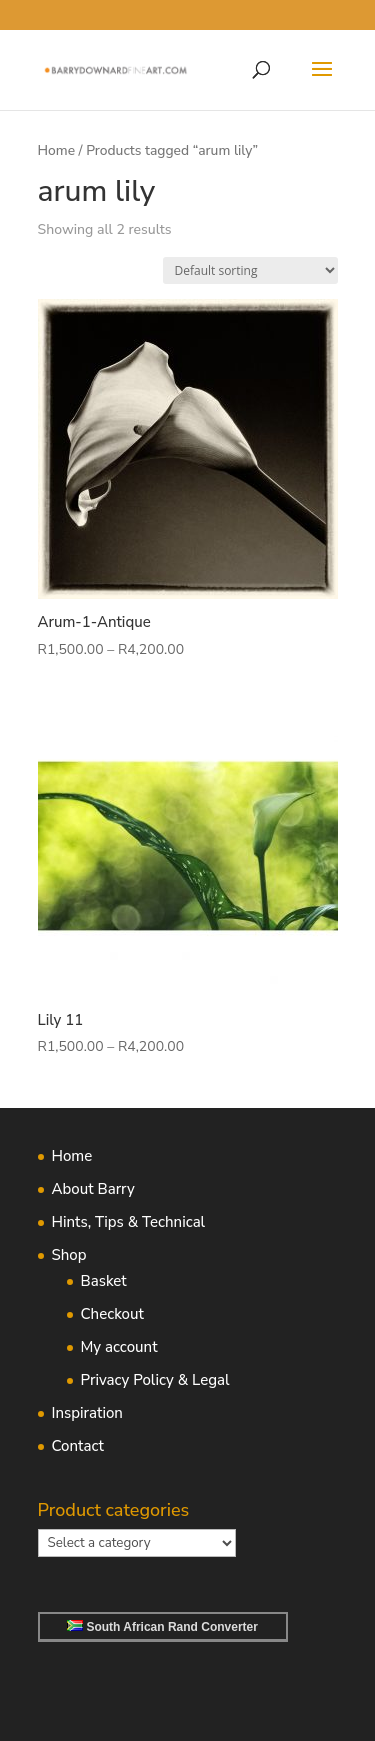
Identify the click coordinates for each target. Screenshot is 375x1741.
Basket (104, 1281)
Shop (69, 1255)
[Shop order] (250, 270)
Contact (78, 1446)
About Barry (93, 1189)
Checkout (112, 1314)
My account (119, 1347)
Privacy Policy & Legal (155, 1380)
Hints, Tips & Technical (129, 1222)
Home (57, 150)
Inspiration (87, 1413)
